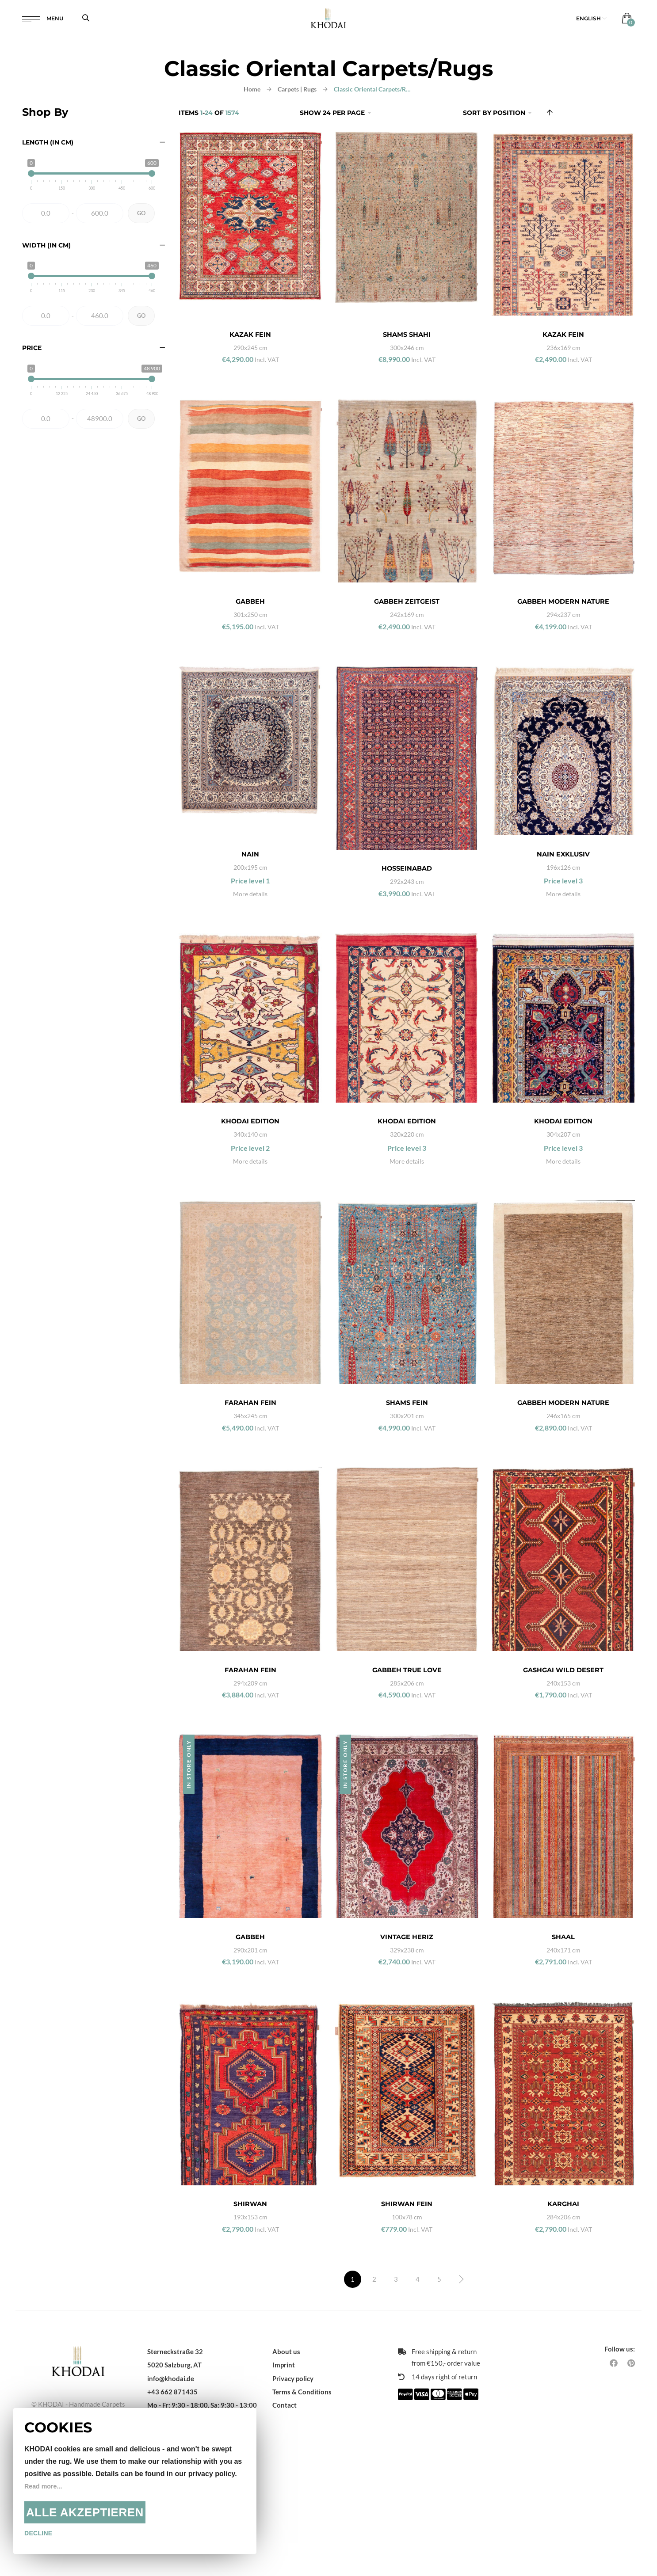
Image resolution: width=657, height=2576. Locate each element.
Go (141, 213)
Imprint (283, 2491)
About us (286, 2477)
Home (252, 89)
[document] (134, 2481)
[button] (591, 22)
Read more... (45, 2486)
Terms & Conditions (302, 2518)
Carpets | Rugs (297, 89)
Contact (284, 2531)
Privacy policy (292, 2504)
